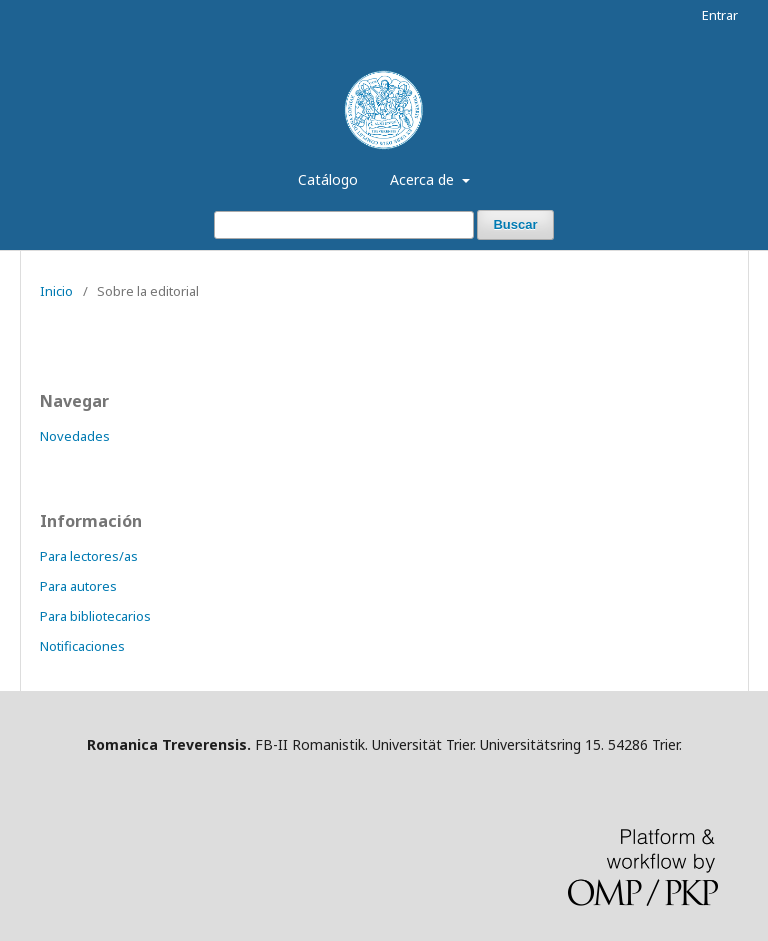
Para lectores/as (89, 556)
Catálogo (328, 179)
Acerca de (424, 179)
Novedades (75, 436)
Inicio (56, 291)
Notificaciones (82, 646)
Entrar (720, 15)
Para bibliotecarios (95, 616)
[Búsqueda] (344, 225)
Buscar (515, 224)
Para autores (78, 586)
